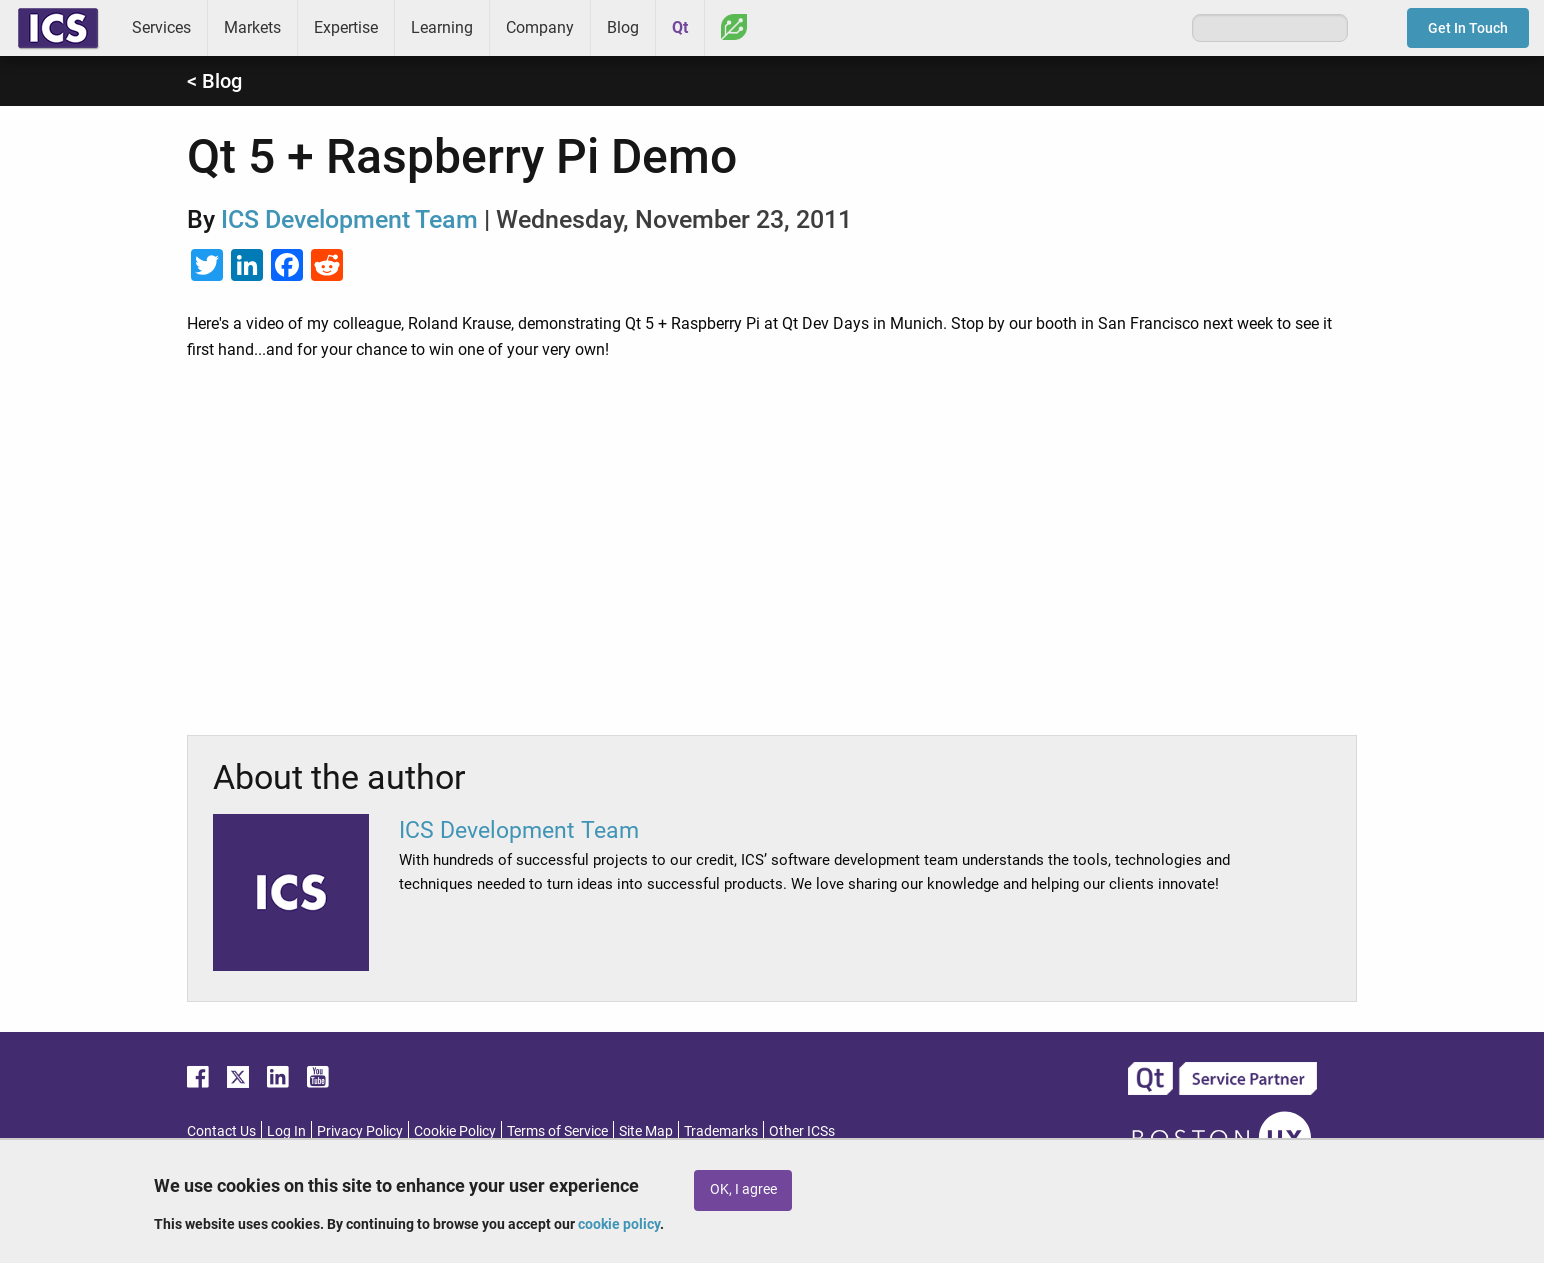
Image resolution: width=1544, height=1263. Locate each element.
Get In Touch (1468, 28)
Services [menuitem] (161, 27)
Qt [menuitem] (680, 27)
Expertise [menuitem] (346, 27)
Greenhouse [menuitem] (734, 27)
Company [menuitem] (540, 27)
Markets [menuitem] (252, 27)
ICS (58, 28)
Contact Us (221, 1131)
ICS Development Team (349, 219)
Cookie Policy (455, 1131)
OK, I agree (743, 1189)
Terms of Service (557, 1131)
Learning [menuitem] (442, 27)
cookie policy (619, 1224)
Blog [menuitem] (623, 27)
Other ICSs (802, 1131)
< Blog (214, 81)
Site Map (646, 1131)
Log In (286, 1131)
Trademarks (721, 1131)
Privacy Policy (360, 1131)
